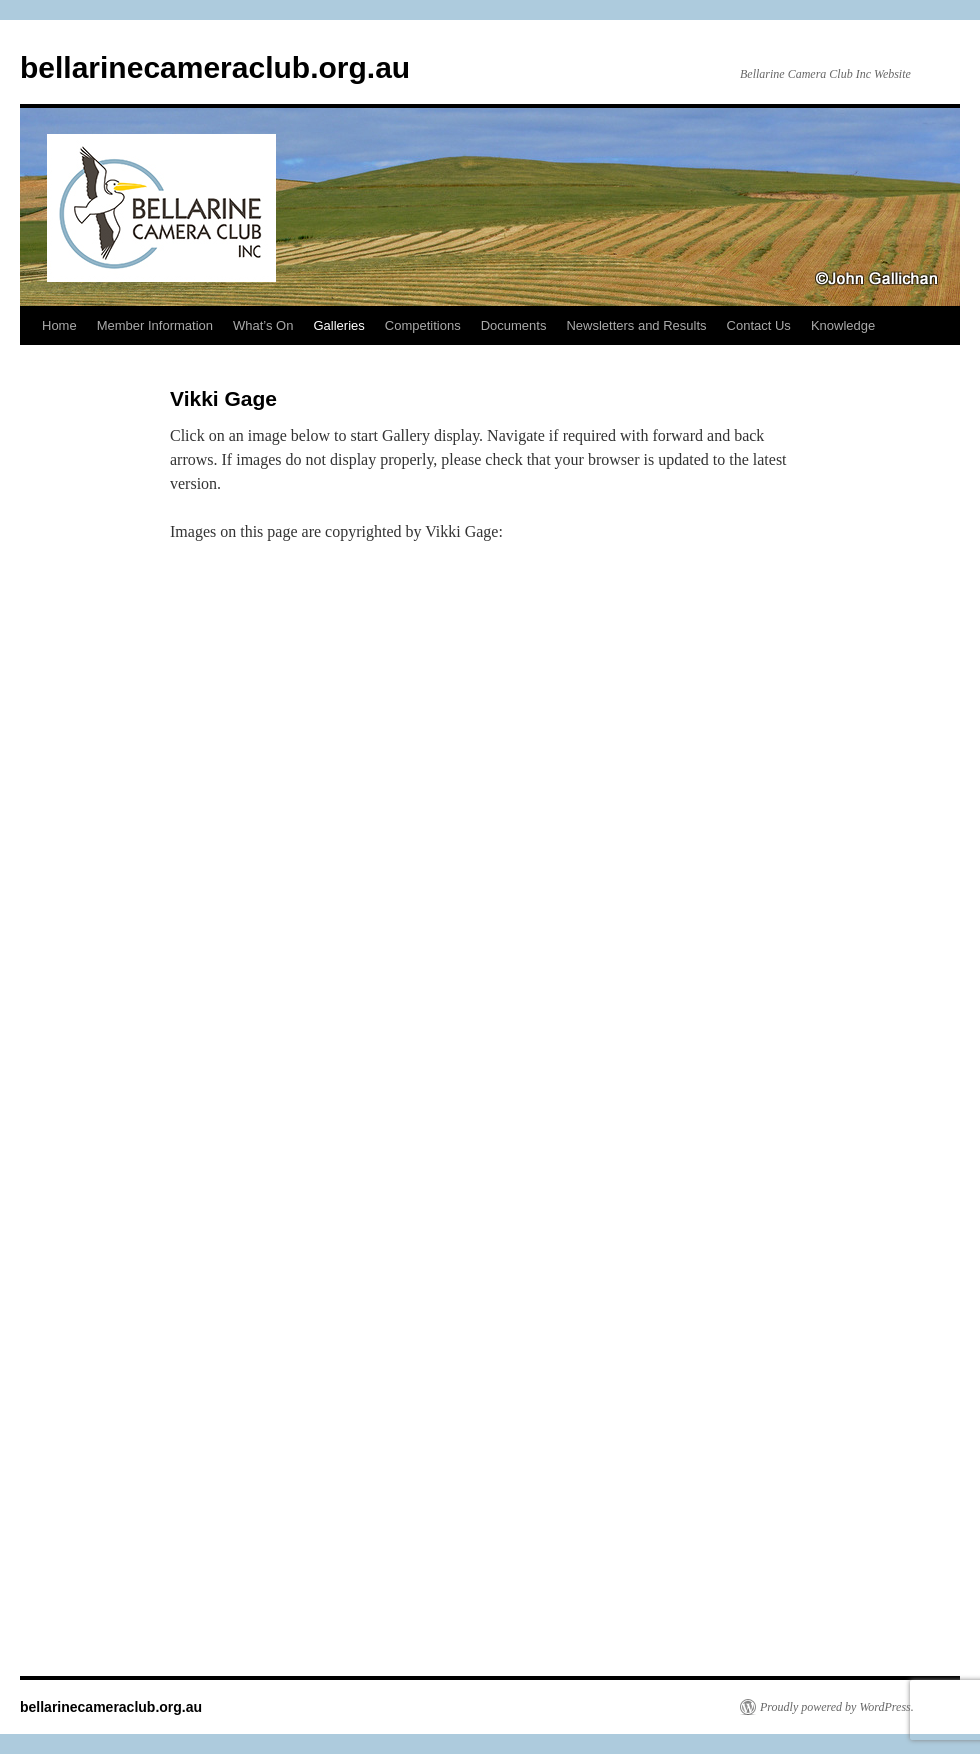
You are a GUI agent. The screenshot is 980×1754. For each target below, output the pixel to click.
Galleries (338, 325)
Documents (514, 325)
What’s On (263, 325)
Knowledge (843, 325)
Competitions (423, 325)
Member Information (155, 325)
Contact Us (759, 325)
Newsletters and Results (636, 325)
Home (59, 325)
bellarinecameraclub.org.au (215, 67)
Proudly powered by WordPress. (837, 1707)
